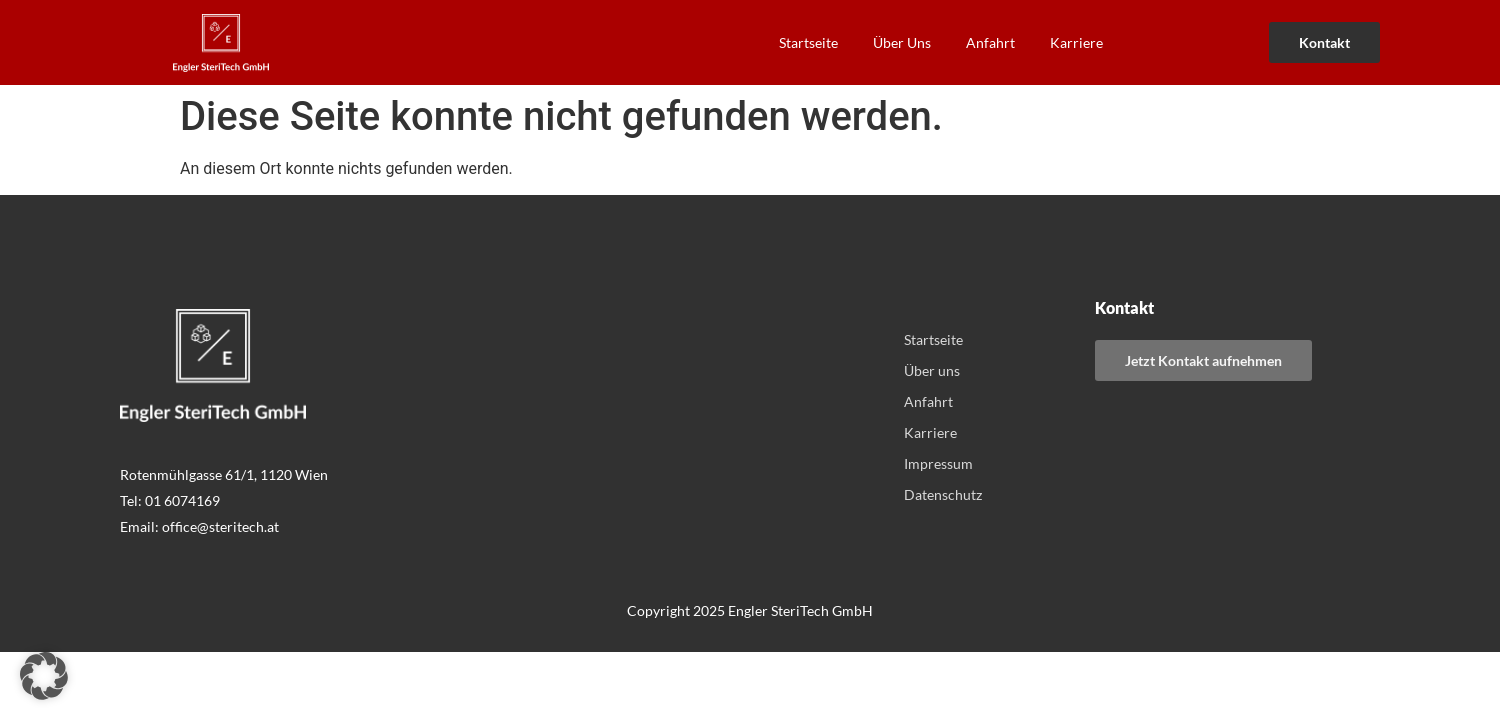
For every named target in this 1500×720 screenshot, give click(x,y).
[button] (44, 676)
